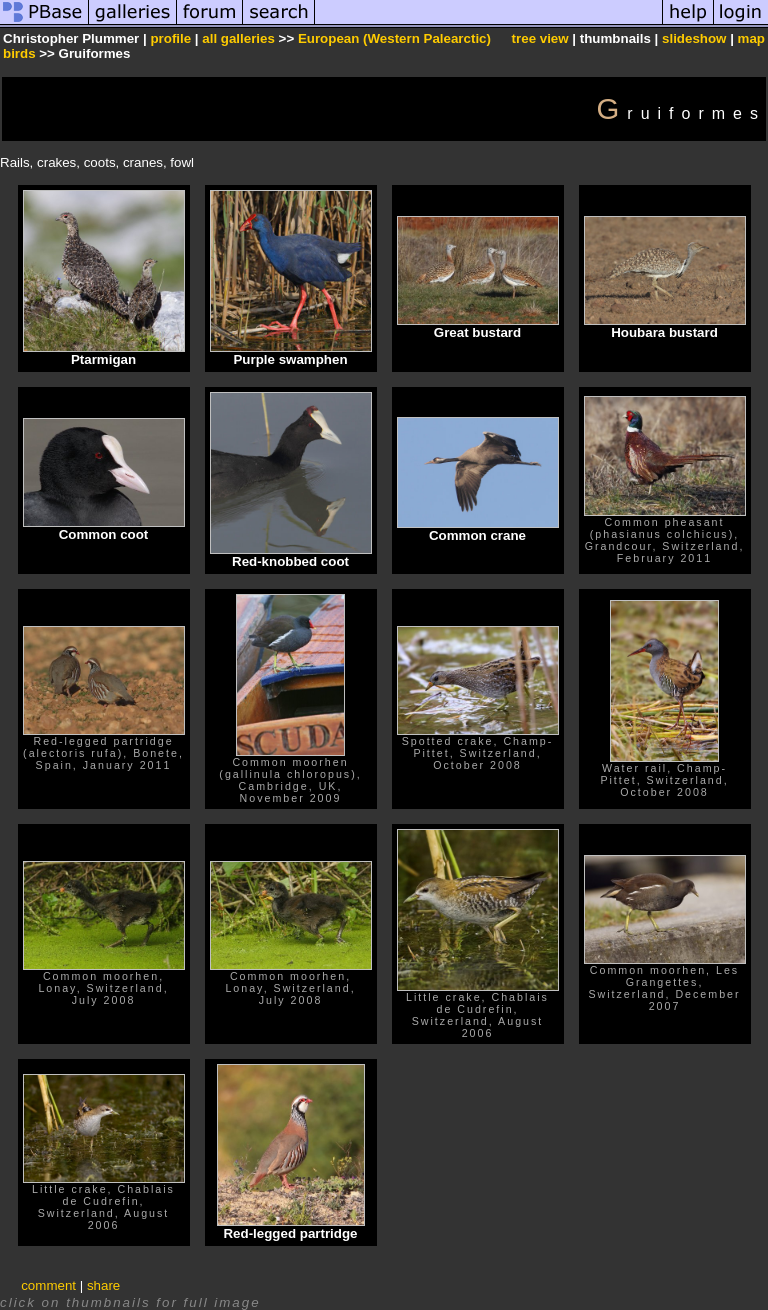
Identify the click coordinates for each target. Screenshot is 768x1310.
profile (170, 38)
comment (48, 1285)
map (751, 38)
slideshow (694, 38)
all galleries (238, 38)
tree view (540, 38)
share (103, 1285)
